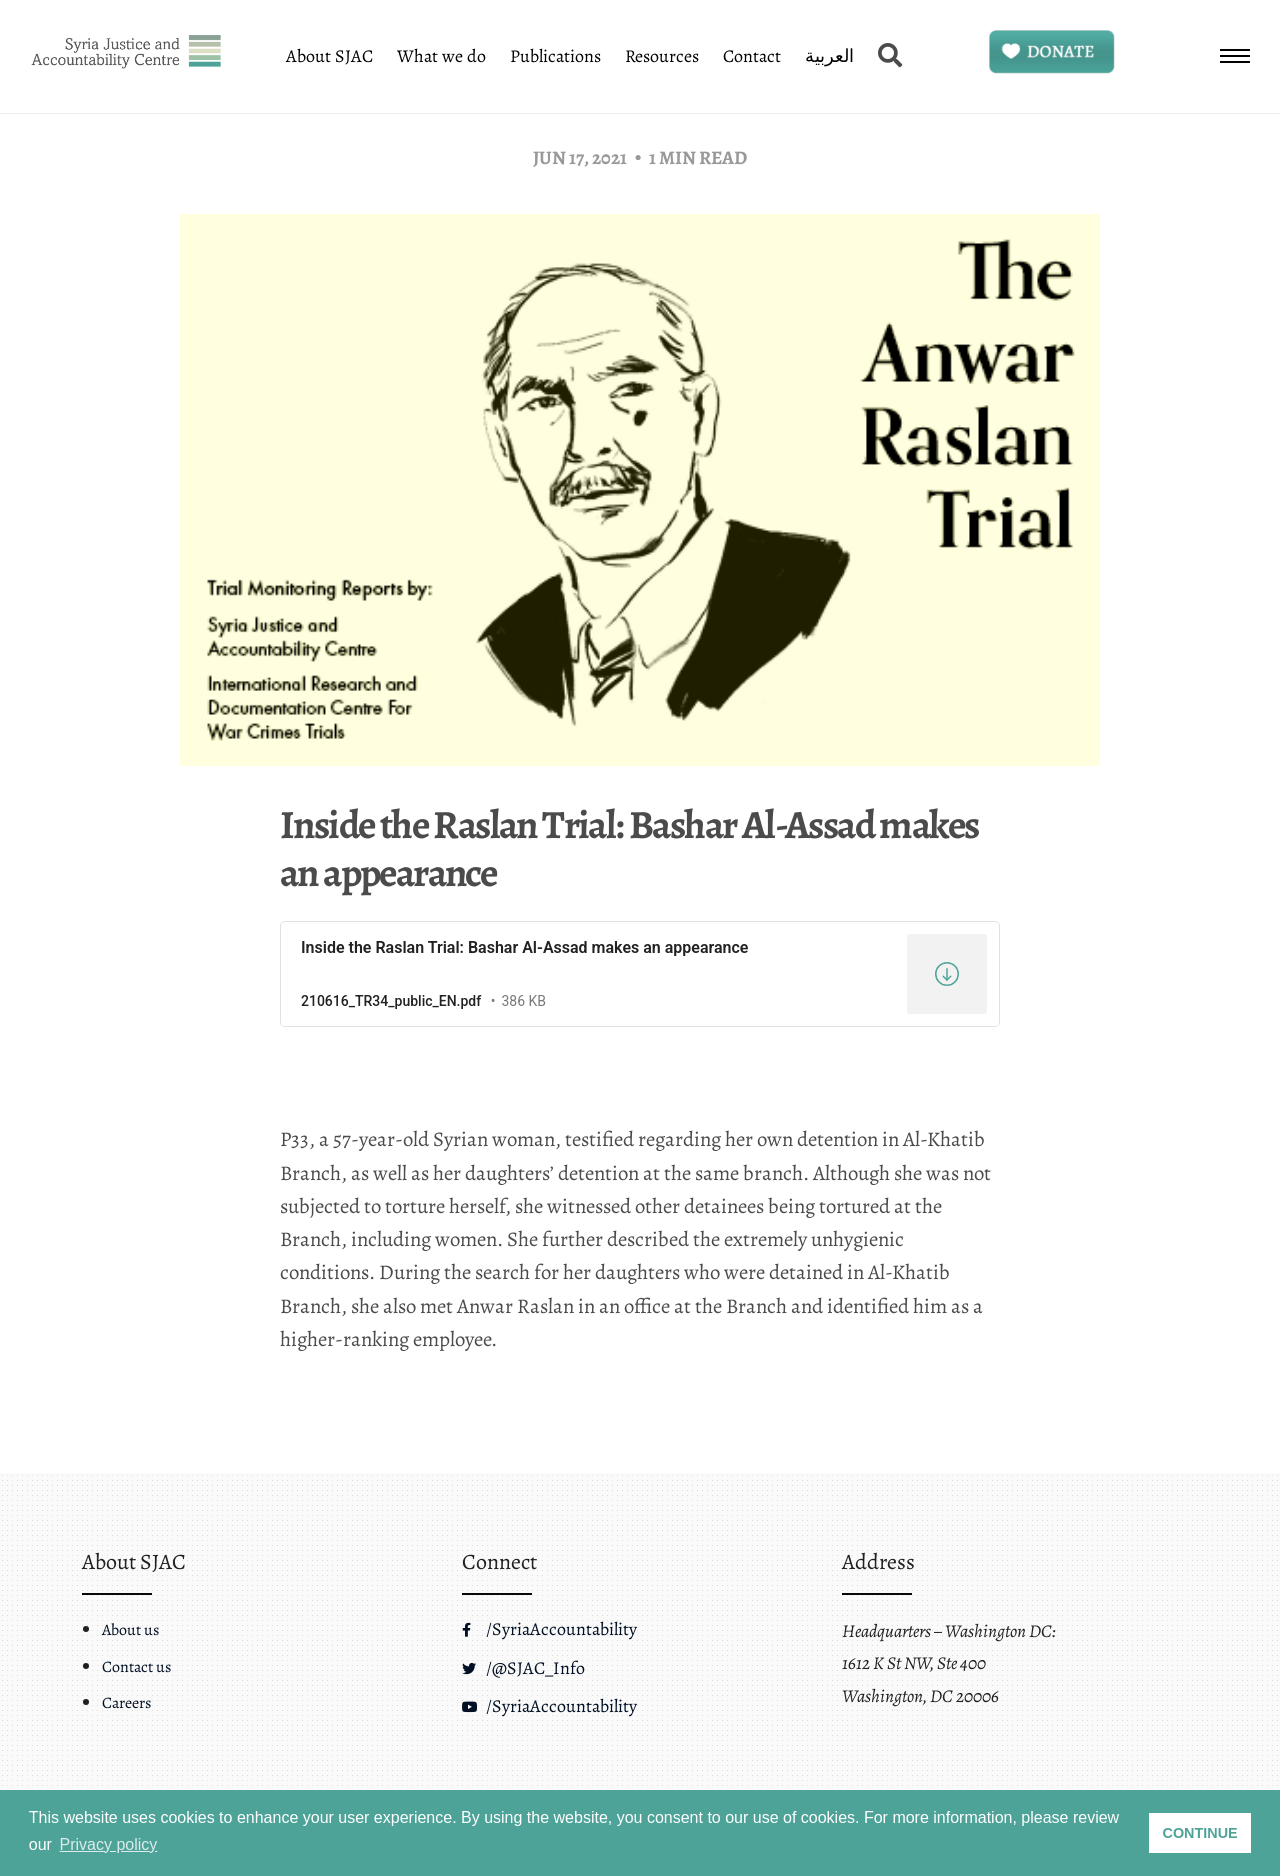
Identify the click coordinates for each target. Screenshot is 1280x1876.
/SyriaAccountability (549, 1629)
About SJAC (329, 56)
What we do (441, 56)
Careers (126, 1703)
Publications (555, 56)
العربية (829, 56)
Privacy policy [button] (109, 1844)
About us (130, 1630)
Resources (662, 56)
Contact (752, 56)
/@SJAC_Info (523, 1668)
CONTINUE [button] (1200, 1833)
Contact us (136, 1667)
